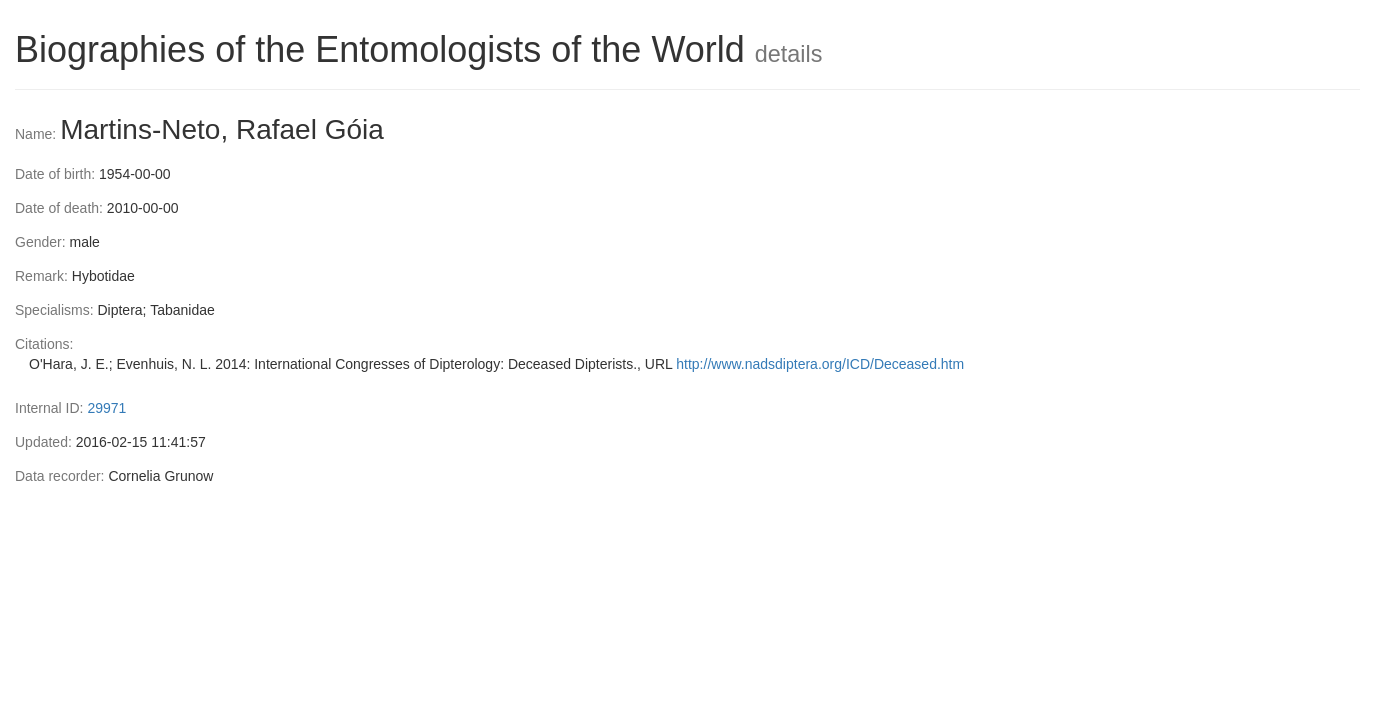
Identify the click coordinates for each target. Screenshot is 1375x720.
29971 (106, 408)
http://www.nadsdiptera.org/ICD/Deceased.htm (820, 364)
